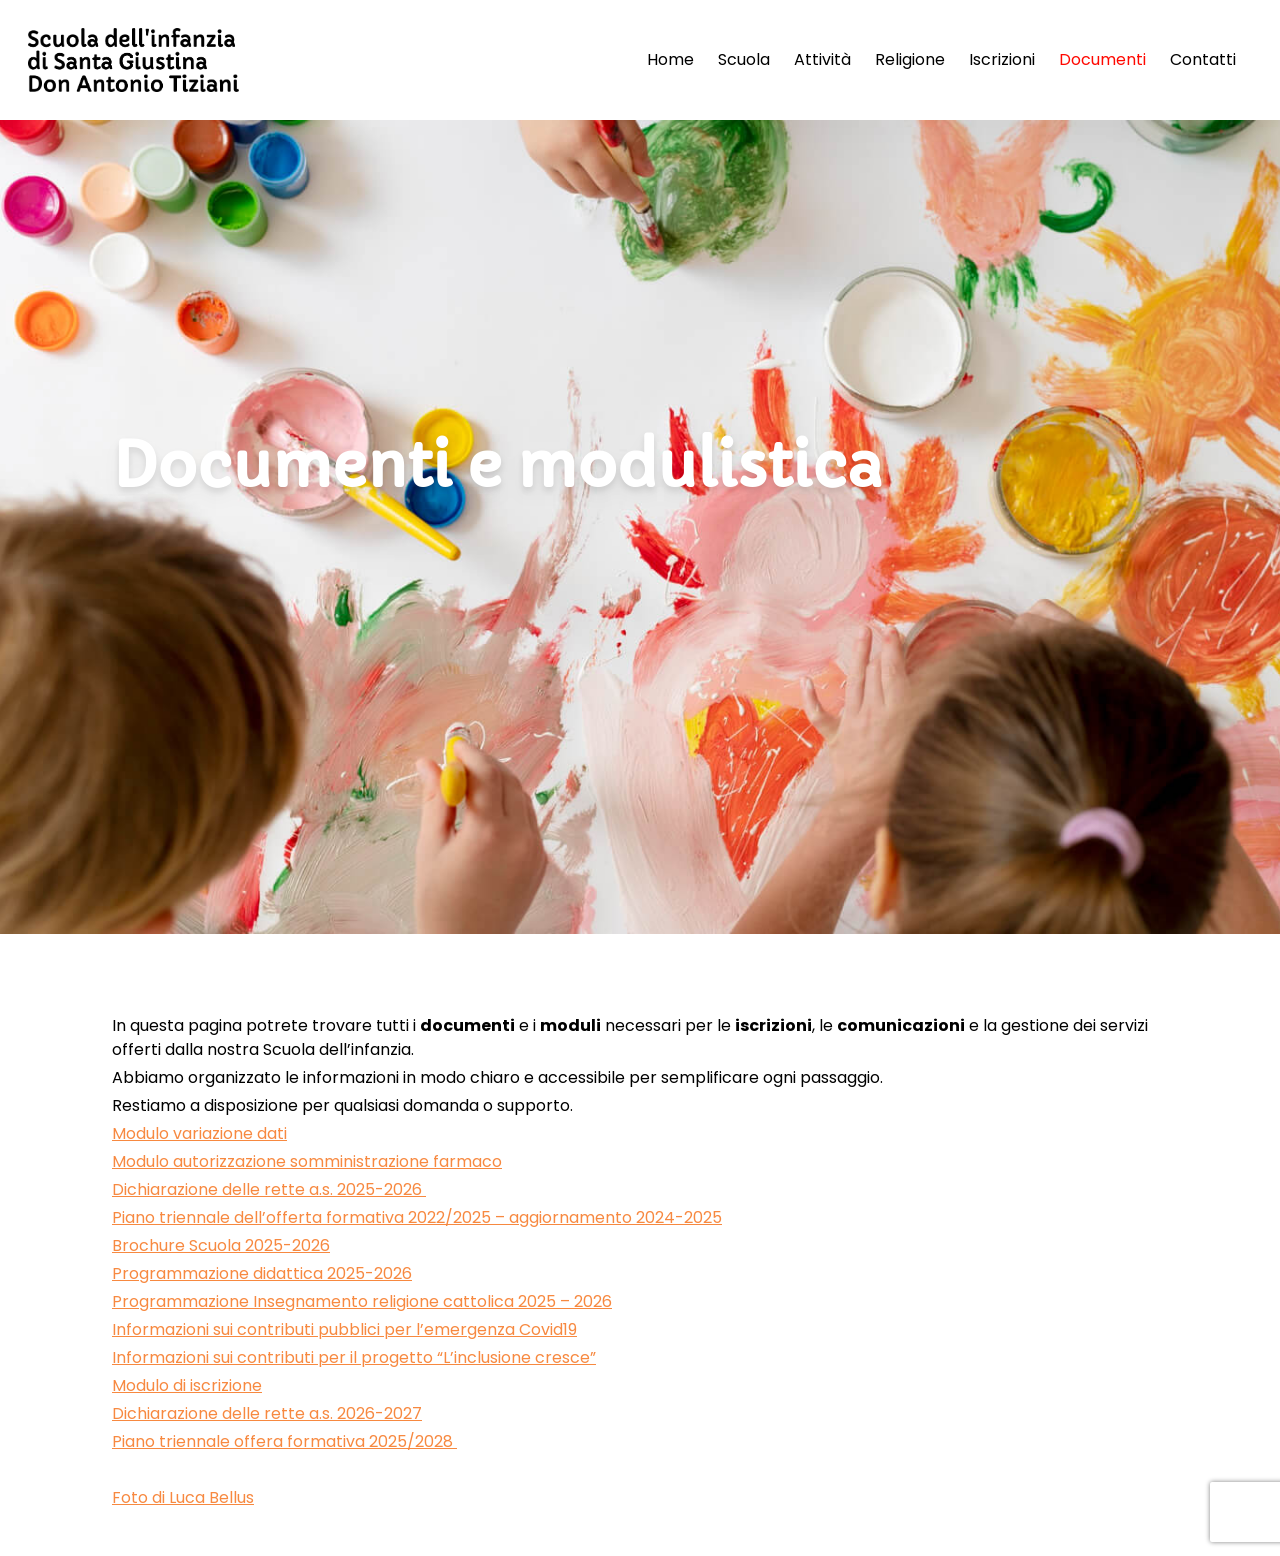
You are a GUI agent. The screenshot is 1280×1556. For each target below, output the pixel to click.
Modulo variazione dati (199, 1133)
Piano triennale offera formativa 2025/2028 (284, 1441)
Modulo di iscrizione (187, 1385)
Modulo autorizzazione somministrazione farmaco (307, 1161)
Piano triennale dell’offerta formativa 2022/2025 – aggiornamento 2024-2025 (417, 1217)
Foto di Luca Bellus (183, 1497)
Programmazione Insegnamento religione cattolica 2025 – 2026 (362, 1301)
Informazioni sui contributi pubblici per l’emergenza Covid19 (344, 1329)
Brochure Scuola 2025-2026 (221, 1245)
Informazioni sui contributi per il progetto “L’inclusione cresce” (354, 1357)
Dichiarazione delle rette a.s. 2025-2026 (269, 1189)
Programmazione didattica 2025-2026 (262, 1273)
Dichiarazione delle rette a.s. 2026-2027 (267, 1413)
